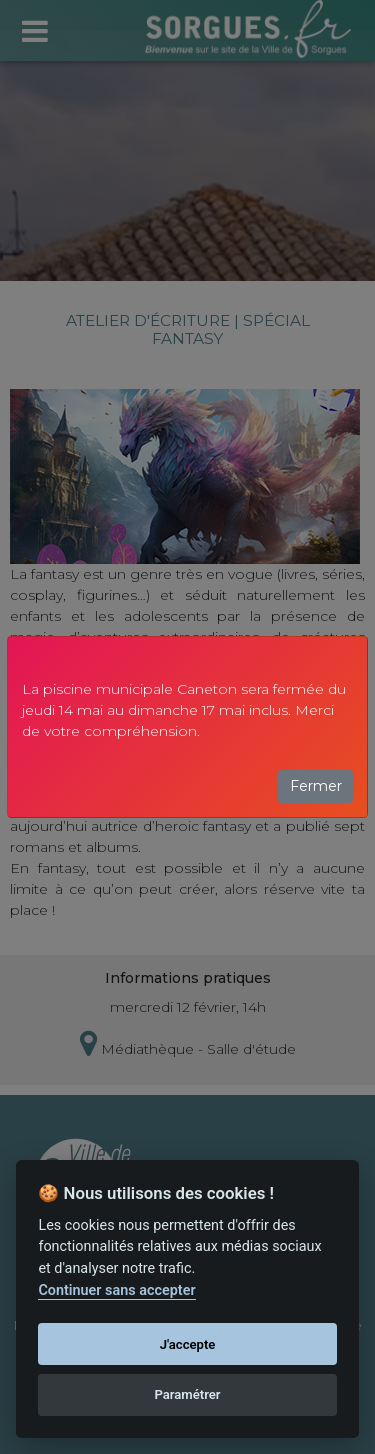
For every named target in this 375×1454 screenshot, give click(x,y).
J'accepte (188, 1344)
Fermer (316, 786)
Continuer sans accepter (116, 1290)
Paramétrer (187, 1394)
